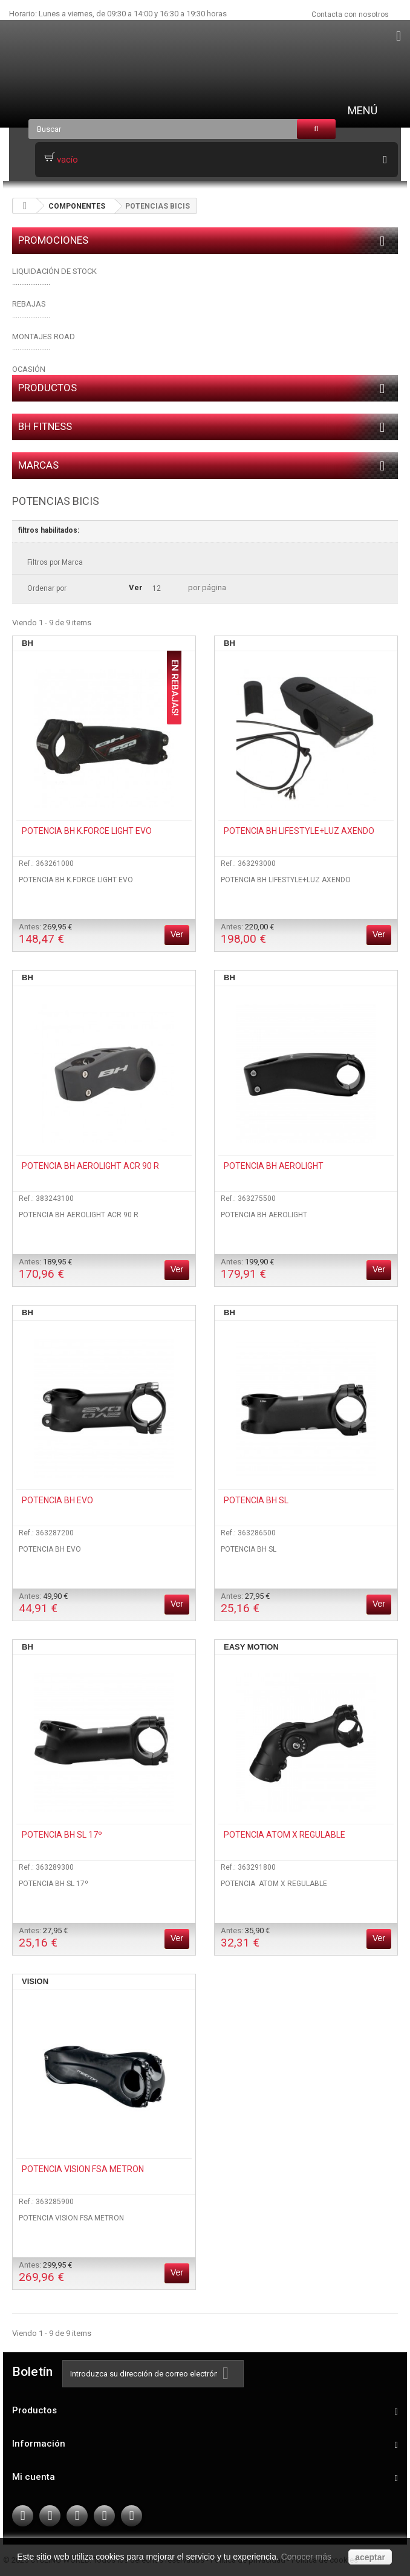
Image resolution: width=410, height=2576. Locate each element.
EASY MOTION (251, 1646)
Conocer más (306, 2556)
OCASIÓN (28, 369)
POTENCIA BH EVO (57, 1500)
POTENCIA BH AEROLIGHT (274, 1166)
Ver (136, 587)
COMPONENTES (76, 206)
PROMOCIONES (53, 240)
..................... (31, 314)
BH (27, 643)
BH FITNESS (45, 426)
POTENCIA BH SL (256, 1500)
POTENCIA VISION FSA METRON (83, 2169)
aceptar (370, 2557)
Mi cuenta (33, 2476)
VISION (35, 1981)
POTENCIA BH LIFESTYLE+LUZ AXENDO (299, 831)
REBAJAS (29, 303)
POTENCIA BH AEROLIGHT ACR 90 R (90, 1166)
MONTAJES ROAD (43, 336)
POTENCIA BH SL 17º (62, 1834)
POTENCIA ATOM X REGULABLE (284, 1834)
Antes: (45, 934)
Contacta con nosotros (350, 14)
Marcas (38, 465)
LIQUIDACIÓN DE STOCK (54, 271)
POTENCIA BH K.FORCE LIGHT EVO (87, 831)
